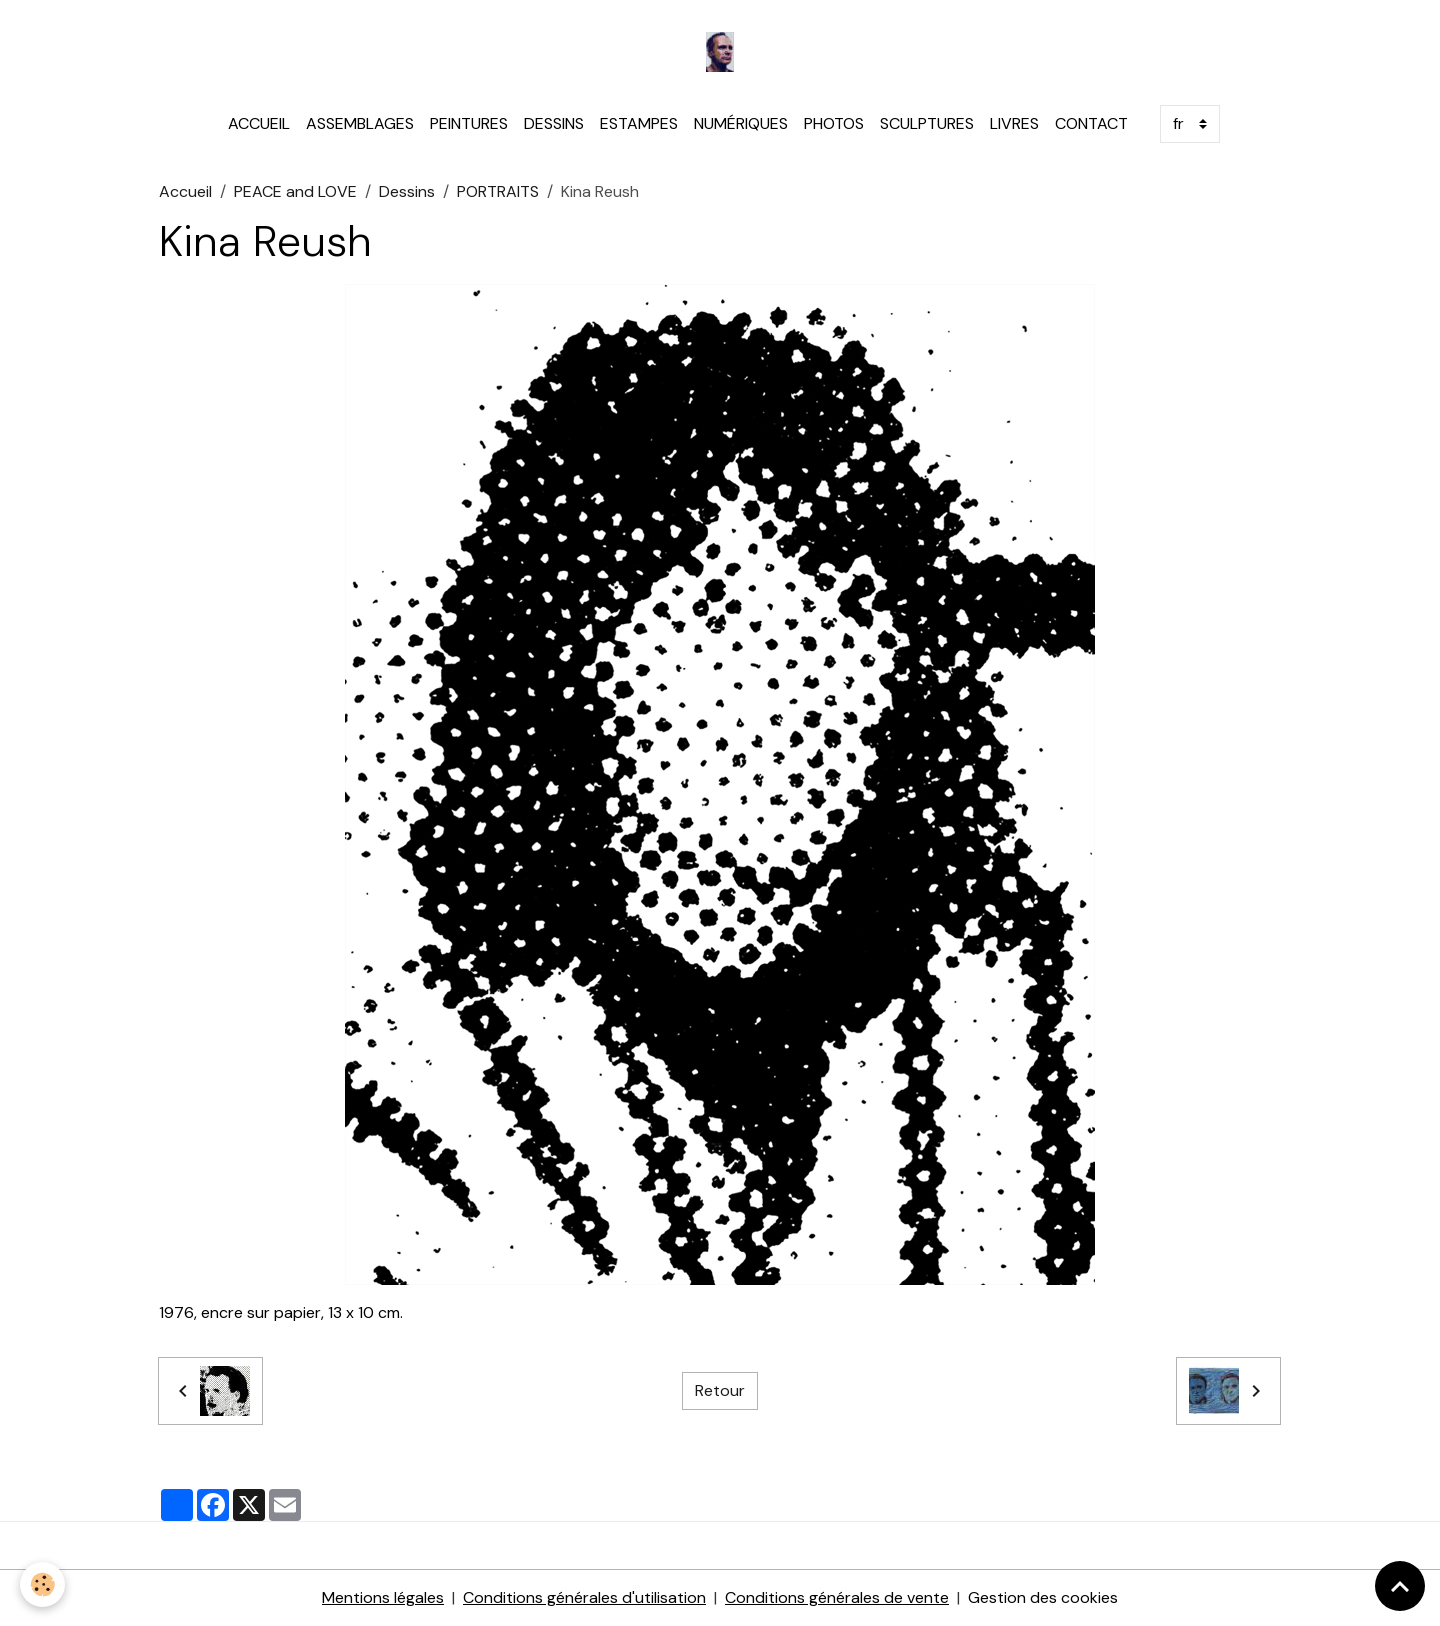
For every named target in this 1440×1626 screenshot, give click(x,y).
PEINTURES (469, 123)
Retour (720, 1390)
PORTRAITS (498, 191)
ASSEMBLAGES (360, 123)
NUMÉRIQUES (741, 123)
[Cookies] (42, 1584)
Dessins (407, 191)
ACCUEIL (259, 123)
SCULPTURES (927, 123)
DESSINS (554, 123)
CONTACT (1091, 123)
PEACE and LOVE (295, 191)
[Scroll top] (1400, 1586)
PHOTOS (834, 123)
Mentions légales (383, 1597)
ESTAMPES (639, 123)
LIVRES (1014, 123)
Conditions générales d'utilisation (584, 1597)
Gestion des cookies (1043, 1597)
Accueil (185, 191)
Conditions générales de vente (837, 1597)
